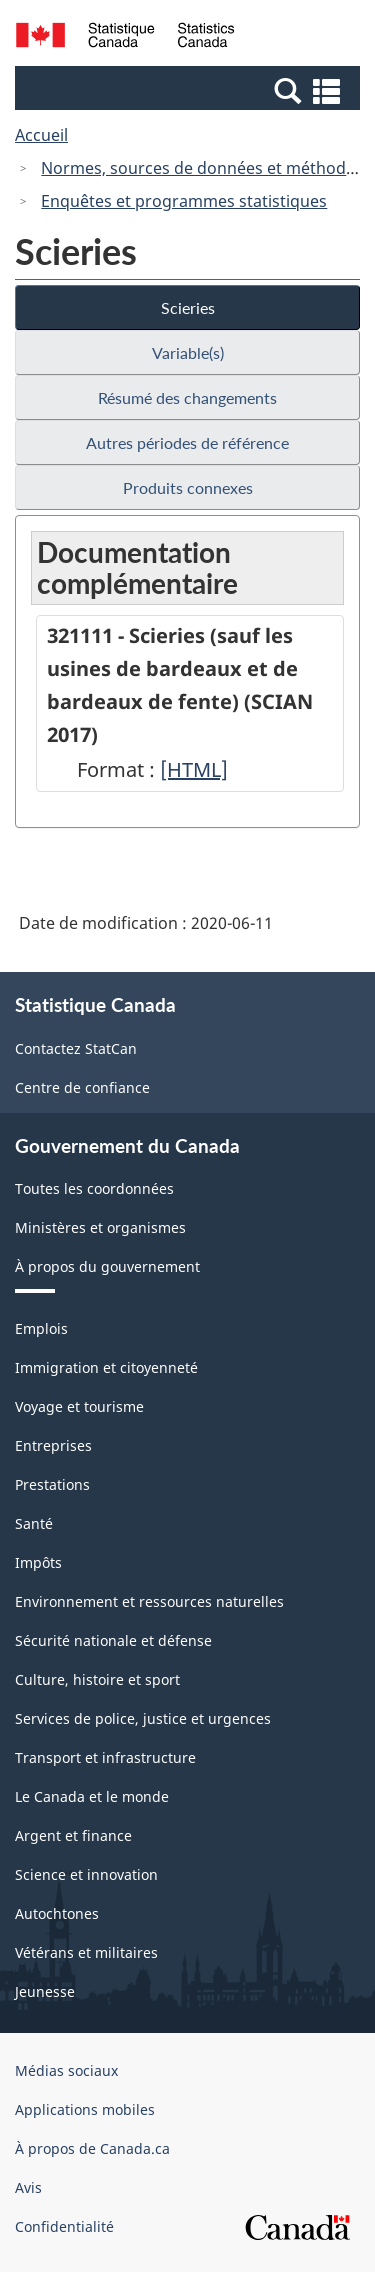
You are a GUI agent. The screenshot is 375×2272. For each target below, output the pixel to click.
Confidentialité (64, 2226)
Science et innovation (86, 1874)
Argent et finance (73, 1835)
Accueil (41, 135)
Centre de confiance (82, 1087)
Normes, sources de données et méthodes (202, 168)
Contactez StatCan (76, 1048)
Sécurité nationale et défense (113, 1640)
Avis (28, 2187)
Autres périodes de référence (187, 442)
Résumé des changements (187, 397)
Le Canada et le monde (92, 1796)
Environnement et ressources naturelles (149, 1601)
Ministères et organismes (100, 1227)
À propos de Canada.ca (92, 2148)
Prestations (52, 1484)
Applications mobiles (85, 2109)
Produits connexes (188, 487)
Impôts (38, 1562)
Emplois (41, 1328)
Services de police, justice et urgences (143, 1718)
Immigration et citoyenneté (106, 1367)
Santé (34, 1523)
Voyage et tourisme (79, 1406)
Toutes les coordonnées (94, 1188)
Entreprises (53, 1445)
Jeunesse (45, 1991)
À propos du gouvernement (107, 1266)
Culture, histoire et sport (97, 1679)
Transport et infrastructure (105, 1757)
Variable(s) (188, 352)
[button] (190, 90)
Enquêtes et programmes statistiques (184, 201)
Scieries (188, 307)
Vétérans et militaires (86, 1952)
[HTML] (194, 769)
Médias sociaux (66, 2070)
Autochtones (57, 1913)
